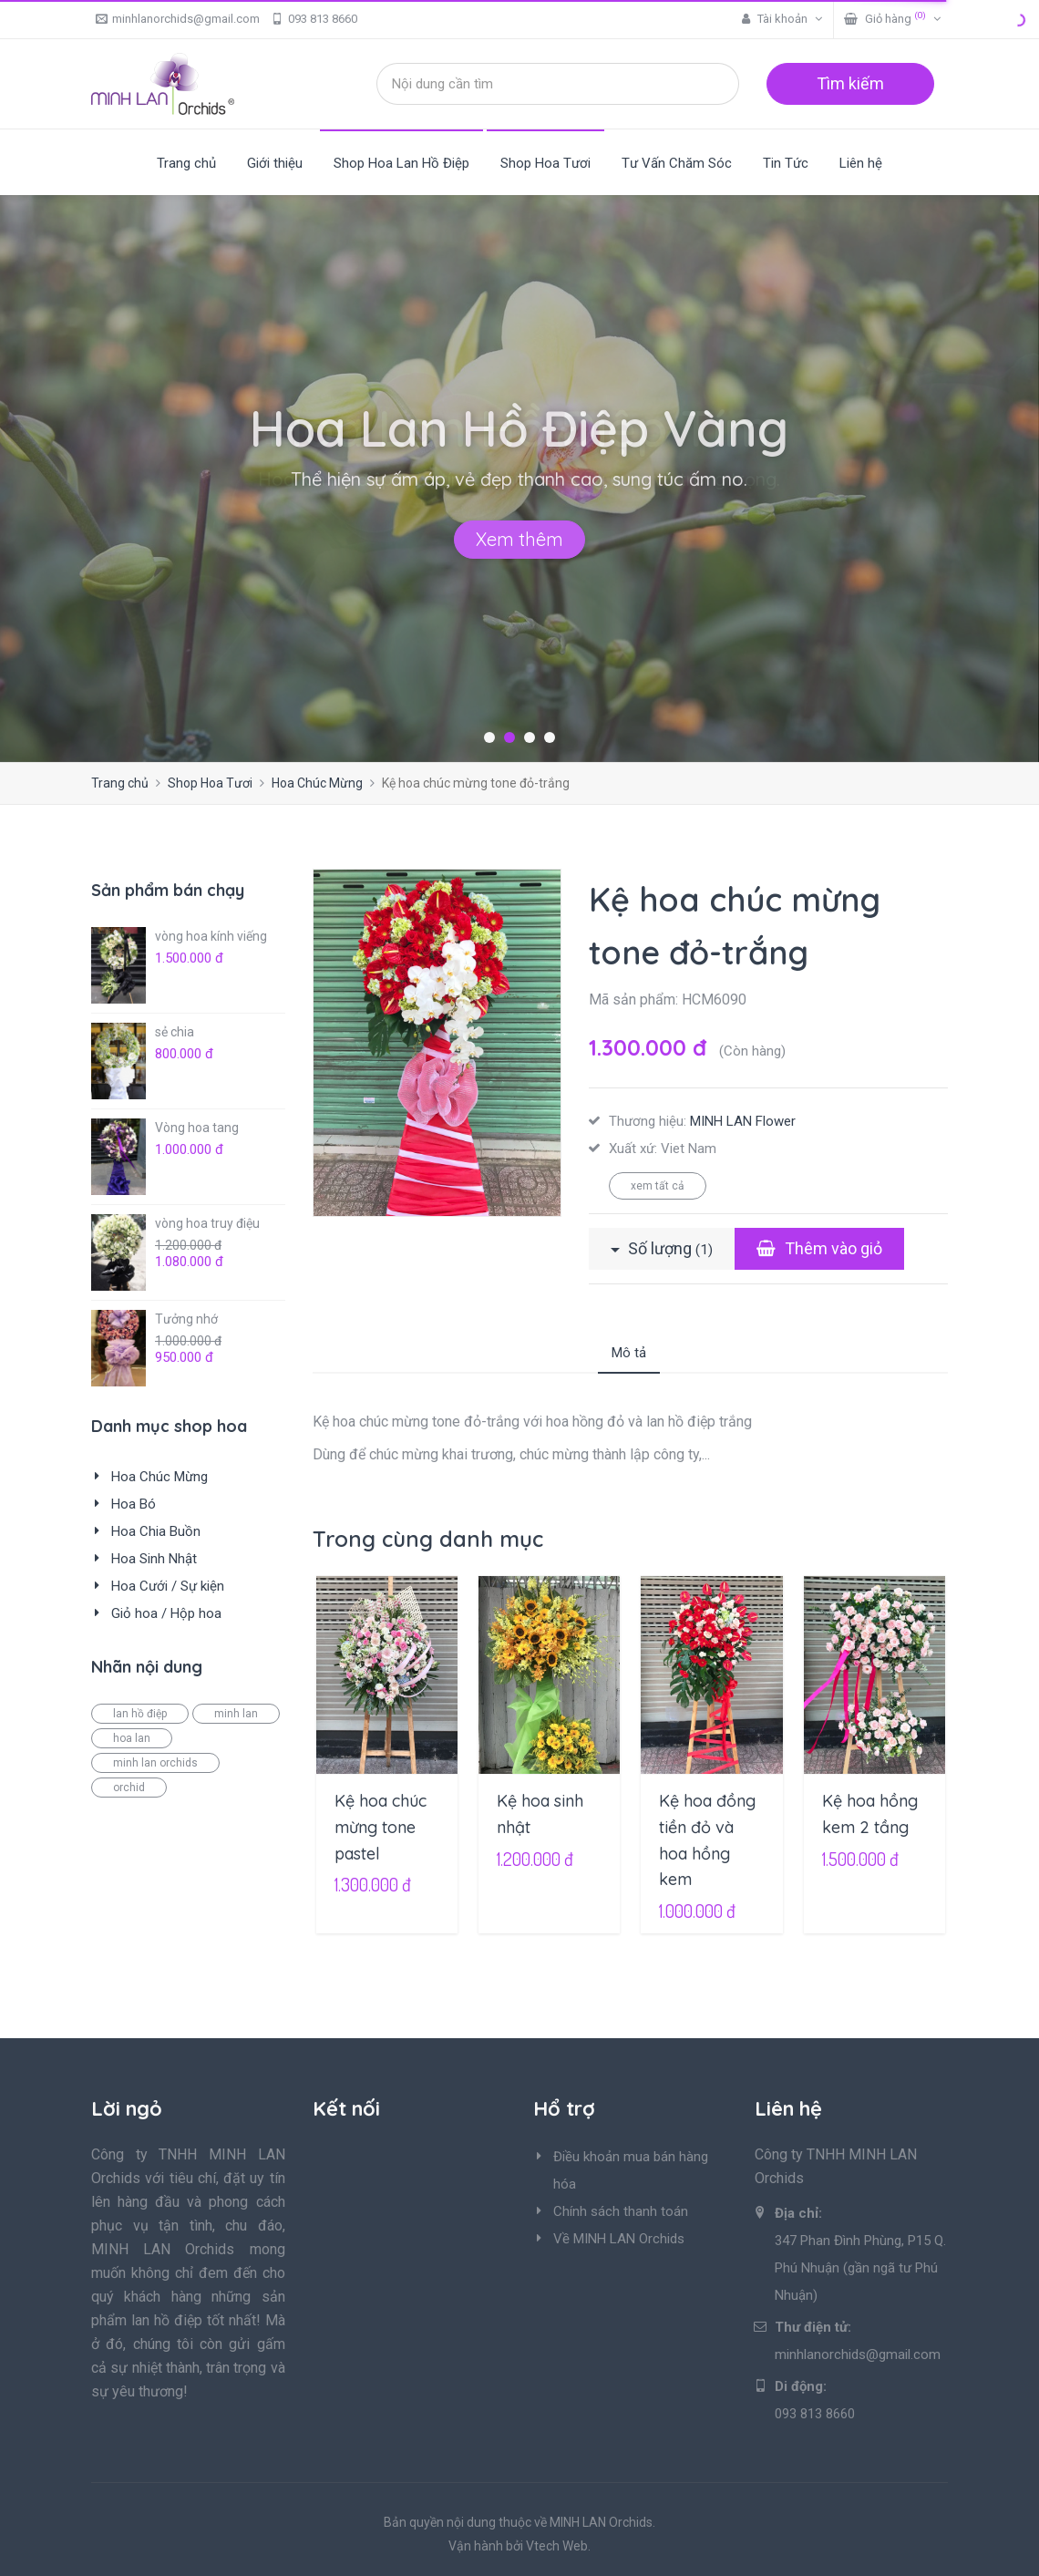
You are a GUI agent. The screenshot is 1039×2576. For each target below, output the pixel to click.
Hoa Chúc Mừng (317, 783)
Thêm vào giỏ (819, 1248)
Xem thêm (519, 539)
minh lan (236, 1713)
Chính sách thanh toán (620, 2211)
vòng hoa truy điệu (207, 1223)
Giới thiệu (275, 163)
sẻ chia (174, 1032)
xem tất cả (657, 1186)
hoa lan (131, 1738)
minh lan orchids (155, 1763)
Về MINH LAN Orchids (618, 2239)
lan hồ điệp (140, 1713)
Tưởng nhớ (186, 1319)
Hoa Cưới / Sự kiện (167, 1586)
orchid (129, 1787)
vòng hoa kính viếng (211, 936)
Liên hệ (860, 163)
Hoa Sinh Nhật (154, 1559)
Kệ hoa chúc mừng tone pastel (380, 1827)
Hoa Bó (133, 1504)
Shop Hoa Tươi (545, 163)
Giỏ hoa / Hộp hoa (166, 1613)
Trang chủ (186, 163)
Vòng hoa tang (197, 1127)
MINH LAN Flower (743, 1121)
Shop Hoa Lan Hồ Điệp (401, 163)
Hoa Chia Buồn (156, 1531)
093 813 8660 (314, 19)
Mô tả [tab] (629, 1353)
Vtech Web (557, 2546)
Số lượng (662, 1248)
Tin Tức (785, 163)
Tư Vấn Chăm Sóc (677, 163)
